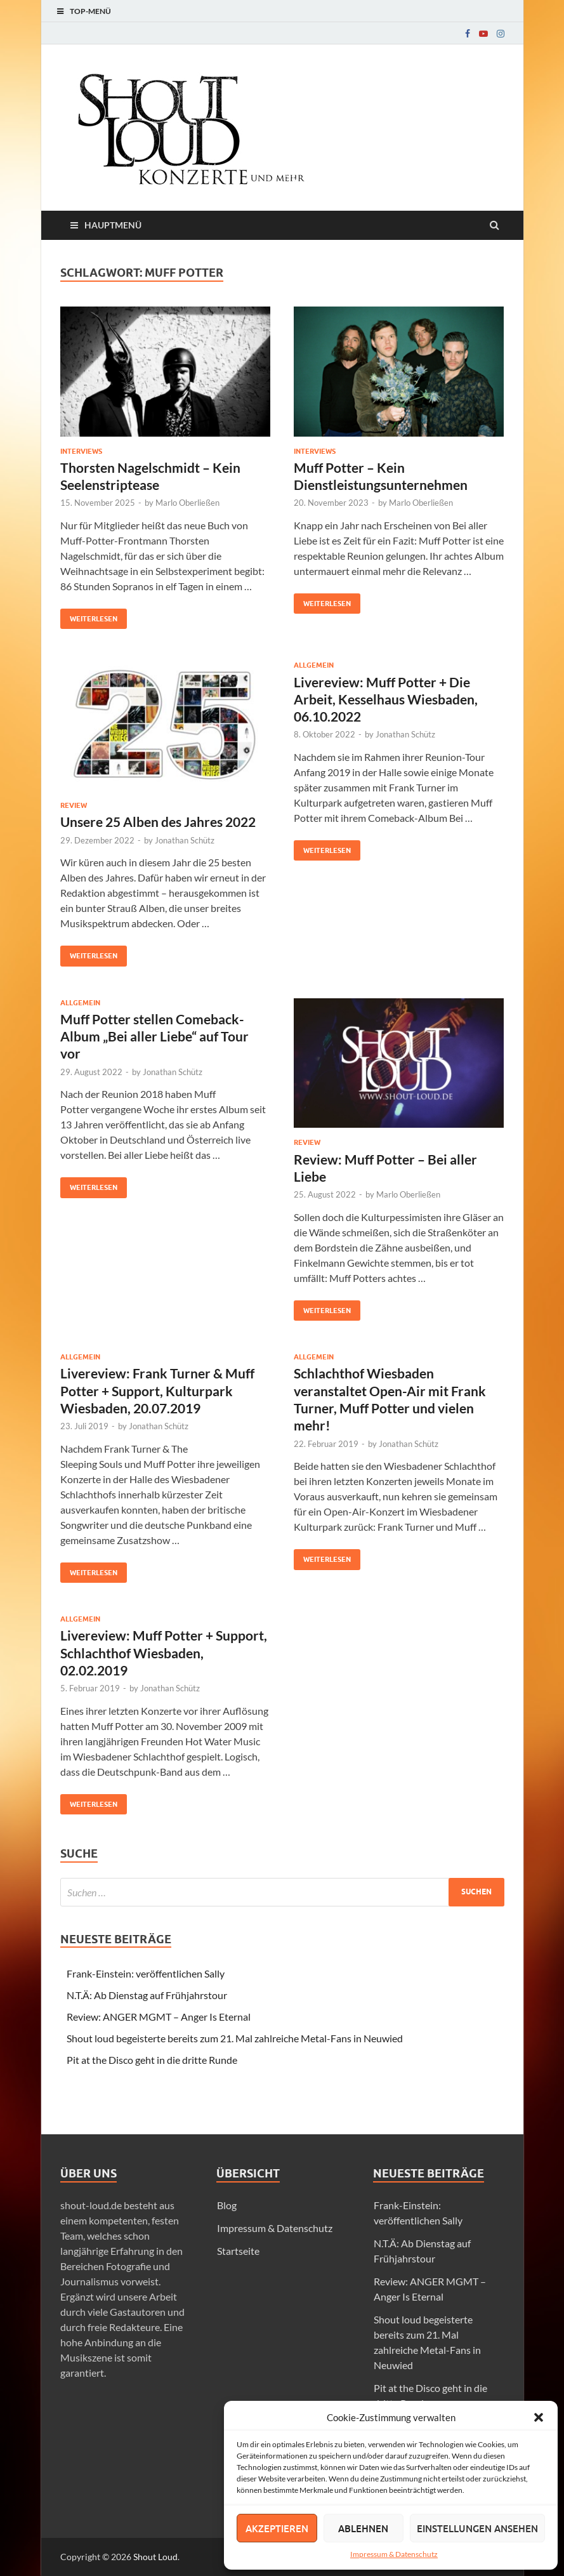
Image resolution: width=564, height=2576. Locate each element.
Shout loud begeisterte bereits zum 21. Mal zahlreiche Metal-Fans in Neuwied (235, 2038)
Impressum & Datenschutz (394, 2554)
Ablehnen (363, 2528)
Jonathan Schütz (184, 840)
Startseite (238, 2251)
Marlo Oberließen (187, 503)
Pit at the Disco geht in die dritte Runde (152, 2060)
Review (73, 805)
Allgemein (314, 665)
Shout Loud (155, 2556)
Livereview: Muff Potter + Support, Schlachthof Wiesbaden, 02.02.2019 (163, 1652)
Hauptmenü (112, 225)
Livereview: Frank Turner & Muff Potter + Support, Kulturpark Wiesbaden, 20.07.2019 (157, 1390)
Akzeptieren (277, 2528)
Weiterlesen (88, 616)
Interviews (81, 451)
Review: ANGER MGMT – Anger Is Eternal (159, 2017)
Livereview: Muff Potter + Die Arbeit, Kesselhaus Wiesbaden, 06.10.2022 (386, 699)
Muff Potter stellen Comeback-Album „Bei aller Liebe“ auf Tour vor (154, 1036)
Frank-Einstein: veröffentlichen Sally (146, 1973)
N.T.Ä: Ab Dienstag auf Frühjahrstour (147, 1995)
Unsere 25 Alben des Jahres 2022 (158, 821)
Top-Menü (90, 11)
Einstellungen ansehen (477, 2528)
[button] (538, 2417)
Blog (227, 2205)
